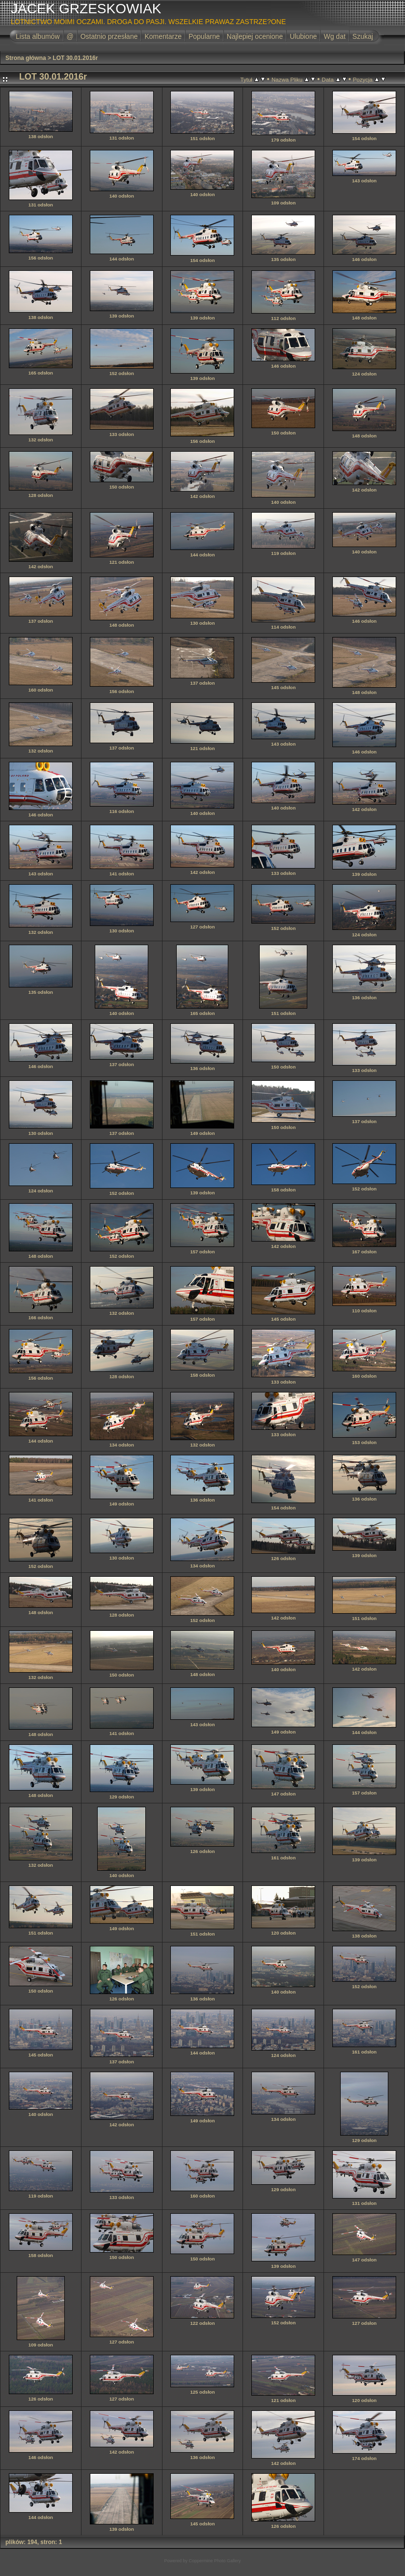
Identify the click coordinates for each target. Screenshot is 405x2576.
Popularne (204, 36)
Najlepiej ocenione (255, 36)
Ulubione (303, 36)
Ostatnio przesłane (109, 36)
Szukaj (362, 36)
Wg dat (334, 36)
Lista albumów (38, 36)
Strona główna (25, 58)
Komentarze (162, 36)
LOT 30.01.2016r (75, 58)
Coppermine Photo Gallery (215, 2560)
